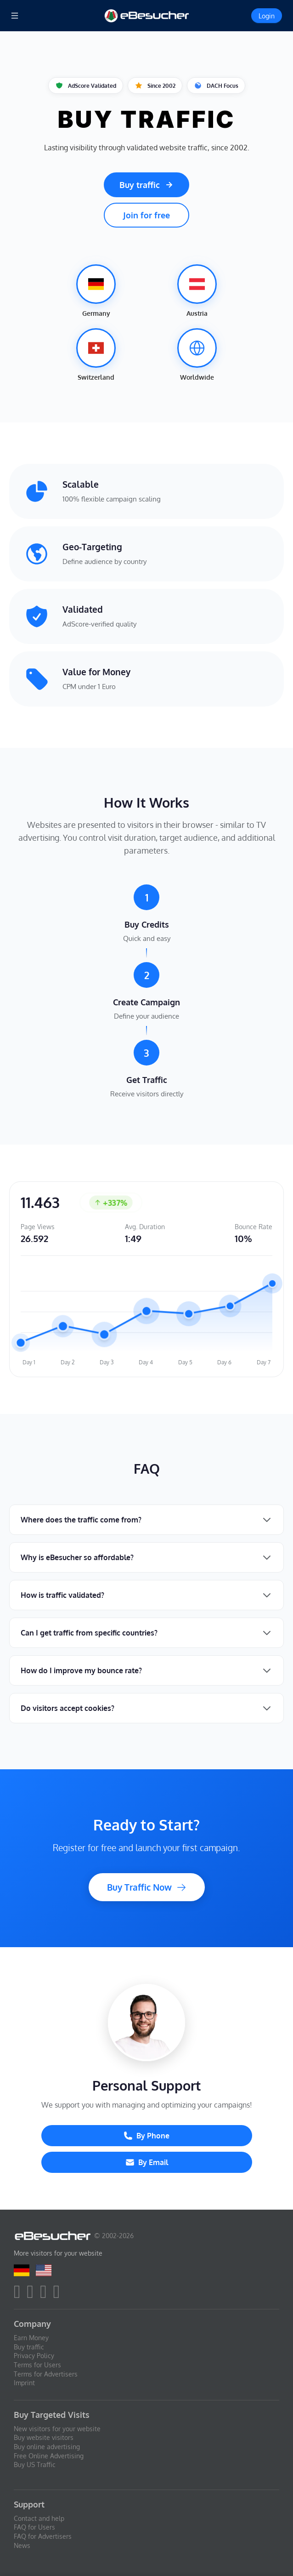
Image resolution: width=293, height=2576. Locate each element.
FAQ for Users (34, 2527)
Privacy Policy (34, 2355)
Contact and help (39, 2518)
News (22, 2545)
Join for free (146, 215)
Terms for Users (37, 2365)
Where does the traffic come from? (81, 1519)
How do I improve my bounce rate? (81, 1670)
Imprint (24, 2383)
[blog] (59, 2295)
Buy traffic (146, 185)
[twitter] (33, 2295)
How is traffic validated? (62, 1595)
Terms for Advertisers (46, 2374)
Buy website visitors (43, 2437)
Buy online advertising (47, 2447)
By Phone (146, 2135)
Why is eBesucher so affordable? (77, 1557)
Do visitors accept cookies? (67, 1708)
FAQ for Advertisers (43, 2536)
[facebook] (19, 2295)
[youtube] (45, 2295)
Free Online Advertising (49, 2456)
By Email (146, 2162)
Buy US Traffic (35, 2464)
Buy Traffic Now (146, 1887)
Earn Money (31, 2338)
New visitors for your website (57, 2429)
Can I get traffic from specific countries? (89, 1632)
